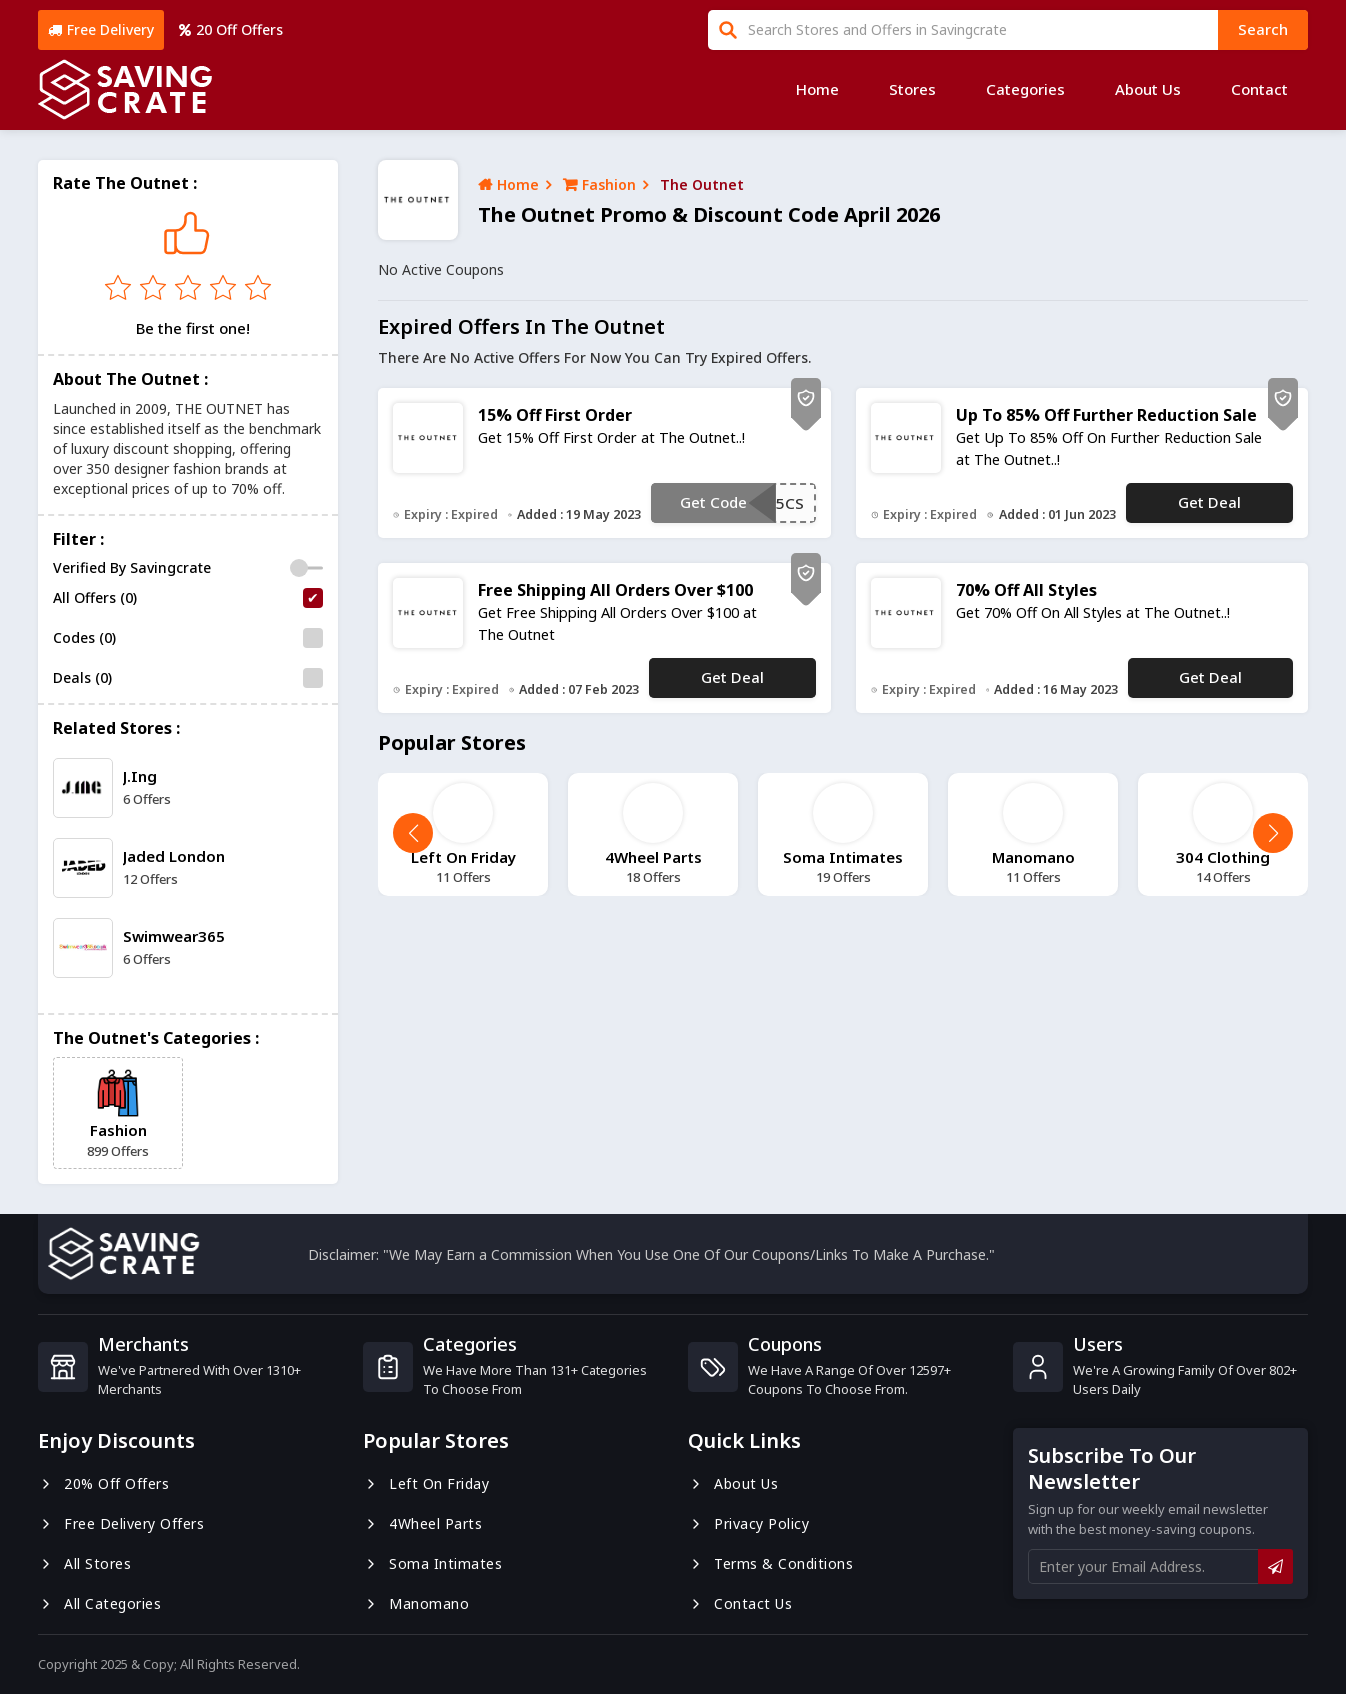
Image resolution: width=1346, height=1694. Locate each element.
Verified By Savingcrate (132, 567)
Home (817, 89)
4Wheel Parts (422, 1523)
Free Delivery (101, 29)
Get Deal (1209, 502)
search (1263, 29)
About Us (1148, 89)
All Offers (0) (95, 597)
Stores (912, 89)
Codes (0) (84, 637)
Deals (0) (82, 677)
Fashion (599, 184)
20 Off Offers (231, 29)
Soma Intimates (432, 1563)
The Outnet (702, 184)
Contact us (740, 1603)
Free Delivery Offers (121, 1523)
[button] (1273, 833)
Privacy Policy (748, 1523)
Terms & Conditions (770, 1563)
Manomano (416, 1603)
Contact (1259, 89)
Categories (1025, 89)
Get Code (713, 502)
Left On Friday (426, 1483)
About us (733, 1483)
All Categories (99, 1603)
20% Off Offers (103, 1483)
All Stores (84, 1563)
